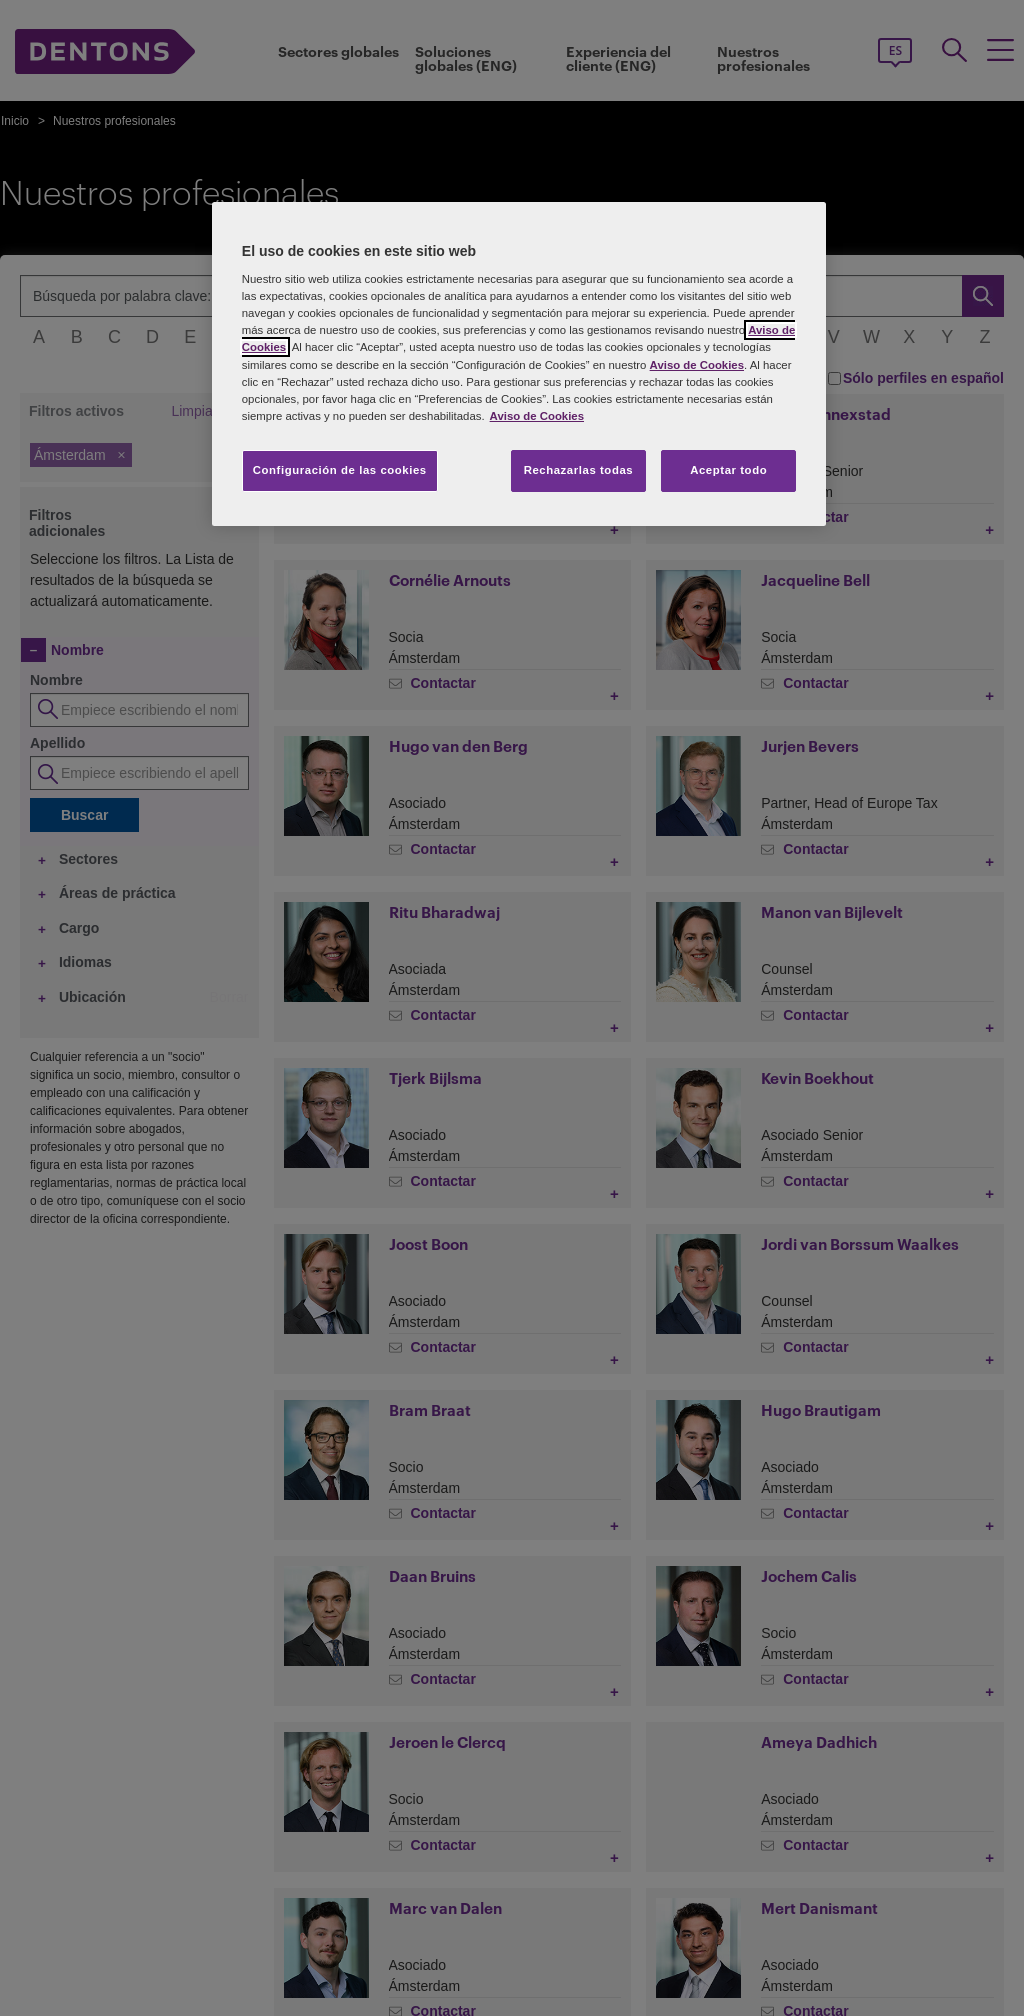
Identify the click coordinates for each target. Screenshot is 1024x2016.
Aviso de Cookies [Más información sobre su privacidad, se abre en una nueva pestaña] (537, 416)
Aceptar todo (728, 470)
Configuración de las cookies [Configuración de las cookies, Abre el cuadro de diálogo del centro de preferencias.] (340, 470)
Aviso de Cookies (697, 365)
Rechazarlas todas (579, 470)
